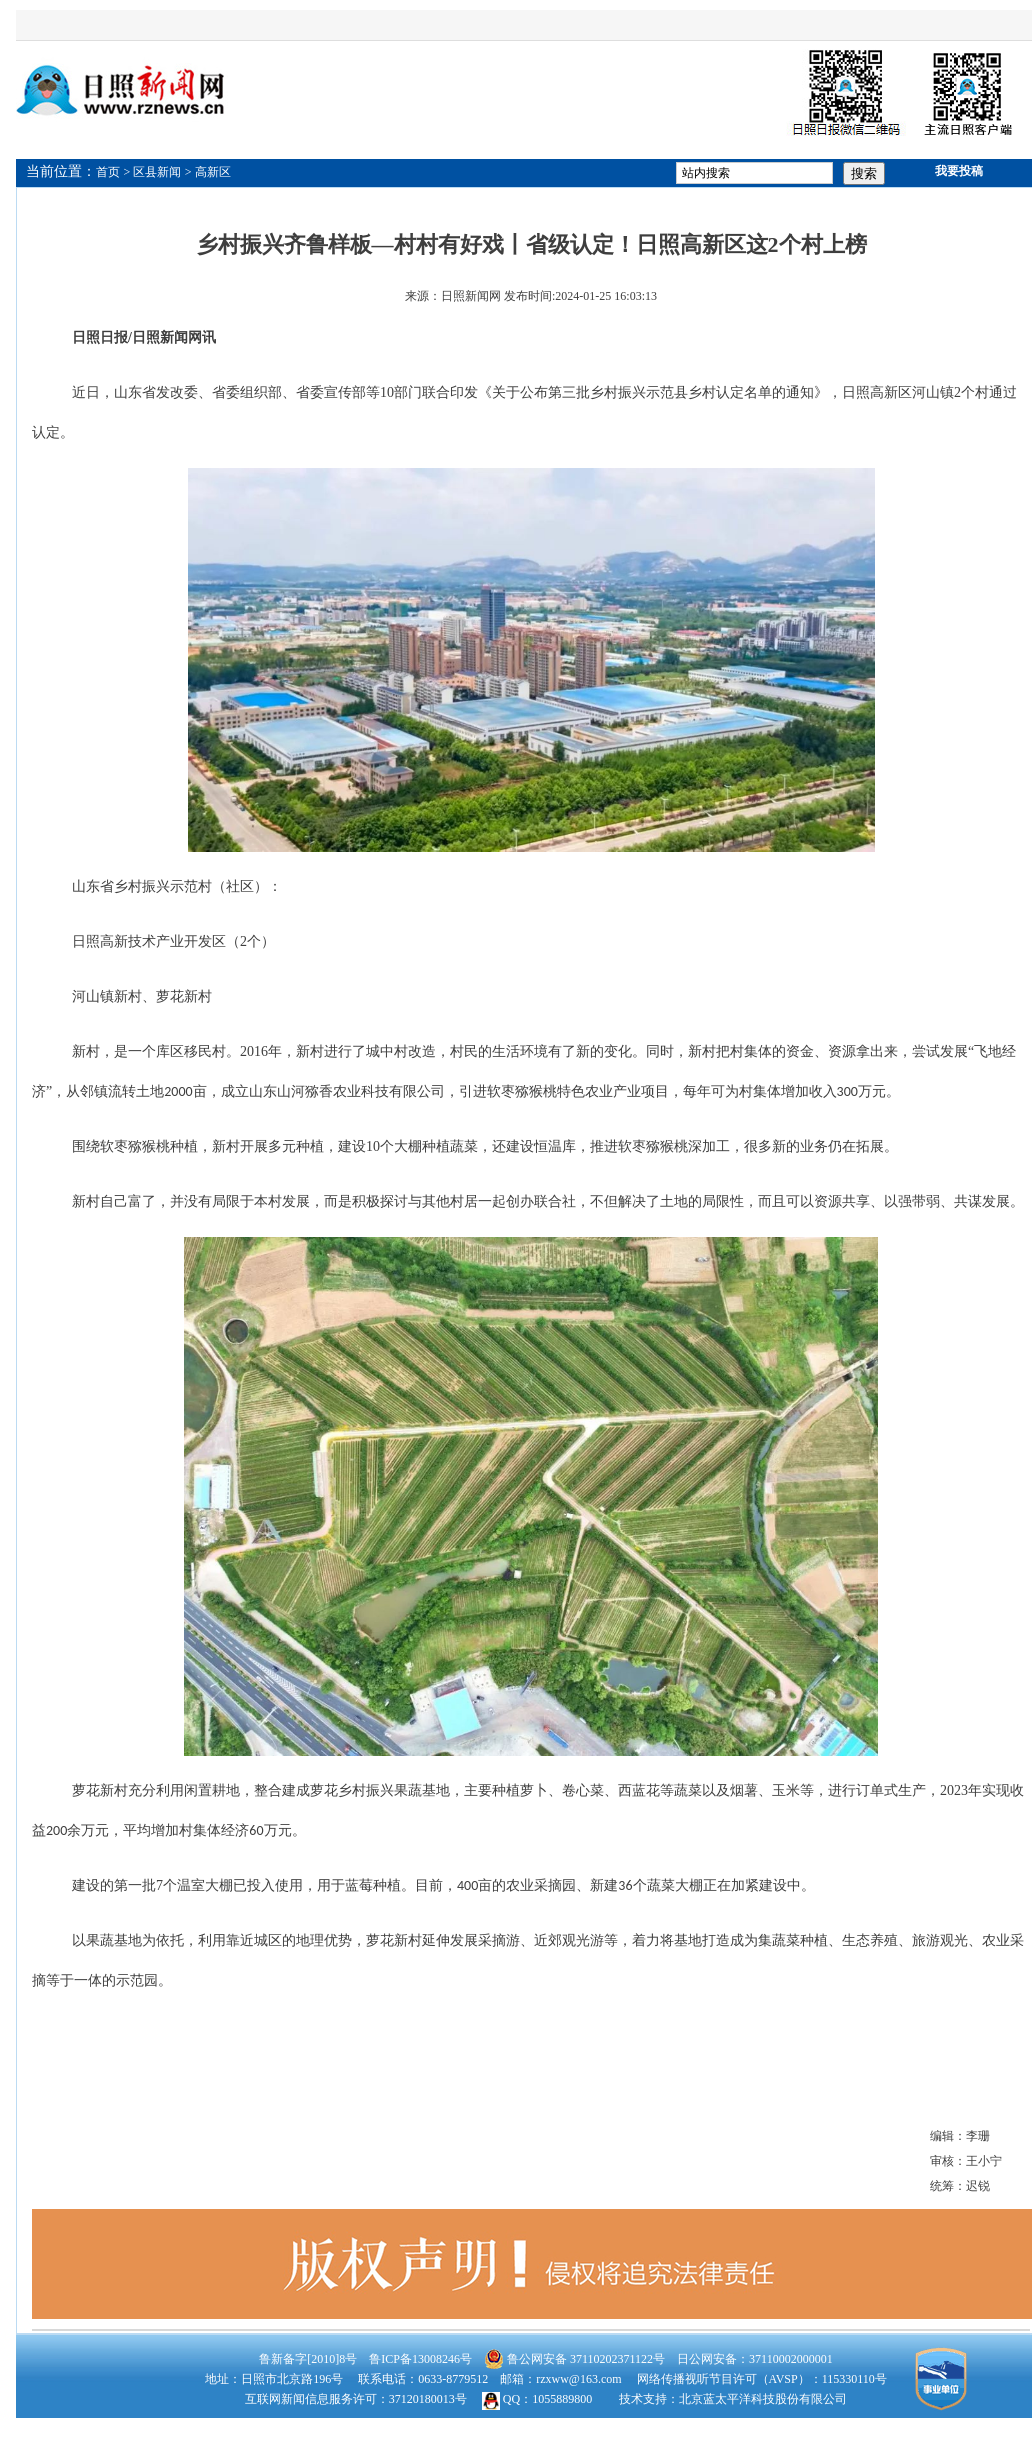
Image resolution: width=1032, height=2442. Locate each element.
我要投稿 (959, 171)
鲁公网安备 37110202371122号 (574, 2359)
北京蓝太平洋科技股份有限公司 (763, 2399)
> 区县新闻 (153, 172)
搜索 (864, 173)
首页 (108, 172)
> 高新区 (208, 172)
